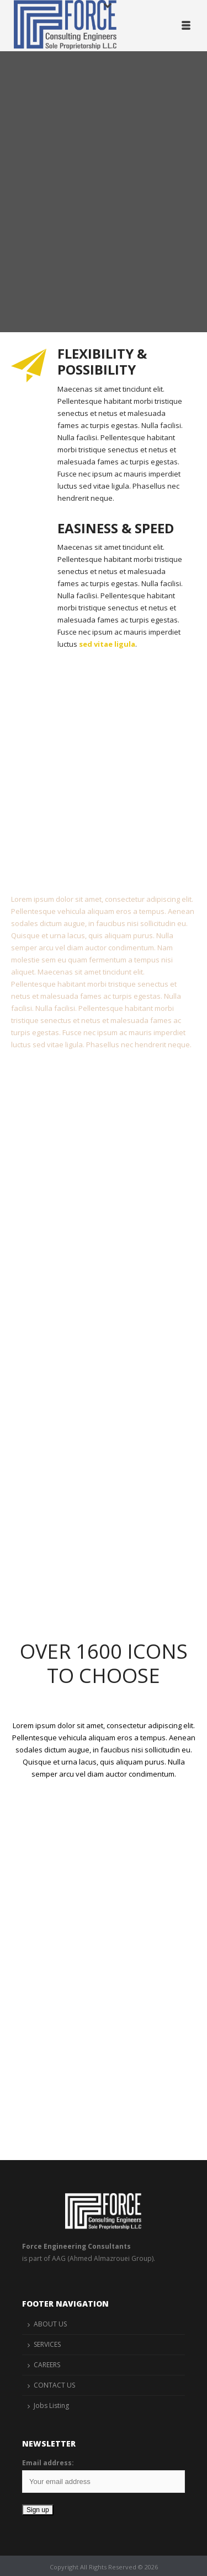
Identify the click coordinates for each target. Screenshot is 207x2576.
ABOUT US (50, 2324)
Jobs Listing (51, 2405)
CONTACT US (54, 2385)
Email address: (48, 2462)
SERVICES (47, 2344)
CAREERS (47, 2364)
